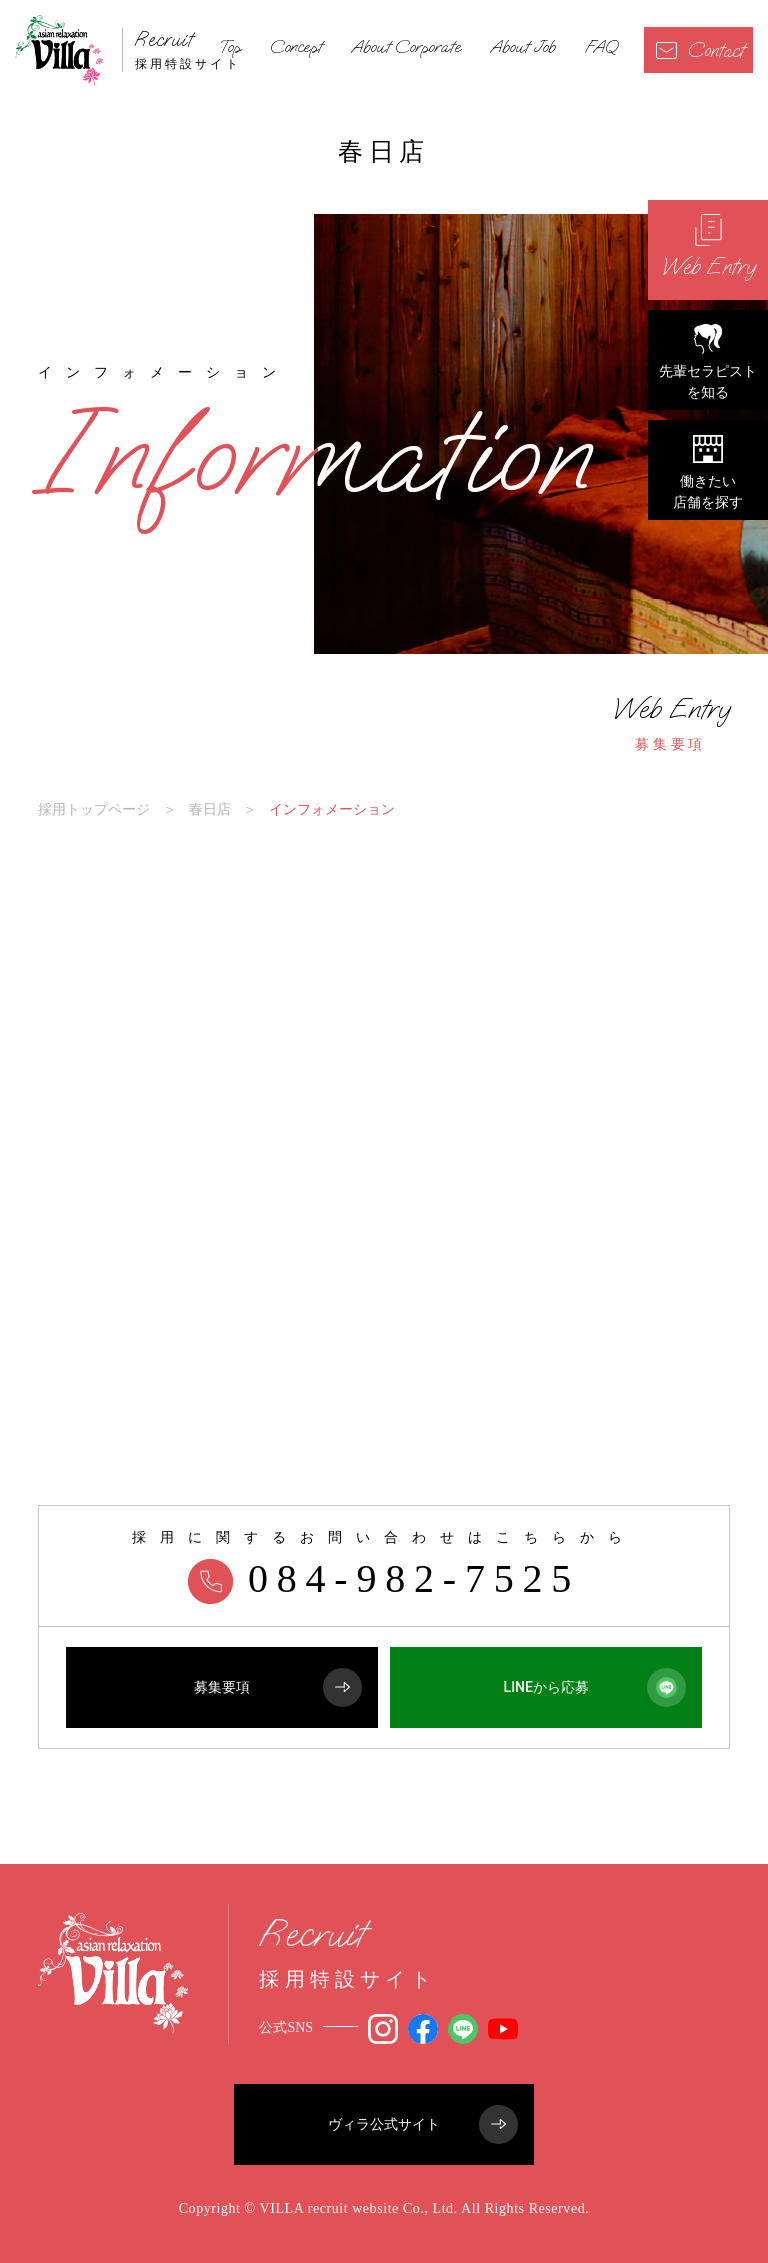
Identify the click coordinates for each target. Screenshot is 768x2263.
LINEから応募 (595, 1687)
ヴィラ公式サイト (423, 2124)
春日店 (210, 809)
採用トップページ (94, 809)
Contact (700, 50)
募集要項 (671, 723)
